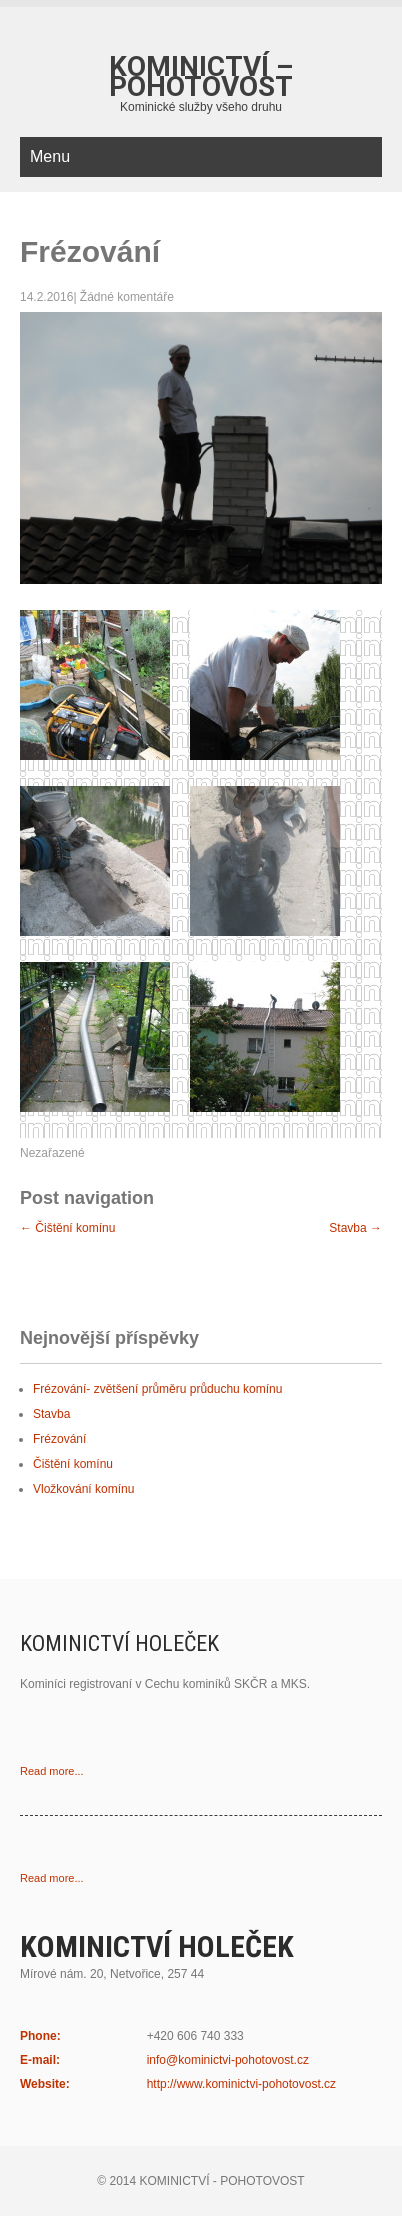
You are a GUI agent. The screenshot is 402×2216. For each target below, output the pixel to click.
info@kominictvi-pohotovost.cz (228, 2060)
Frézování (59, 1439)
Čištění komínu (67, 1228)
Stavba (355, 1228)
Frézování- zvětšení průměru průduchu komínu (157, 1389)
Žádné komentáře (127, 297)
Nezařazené (52, 1153)
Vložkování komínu (83, 1489)
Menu (50, 156)
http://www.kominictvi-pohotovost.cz (241, 2084)
